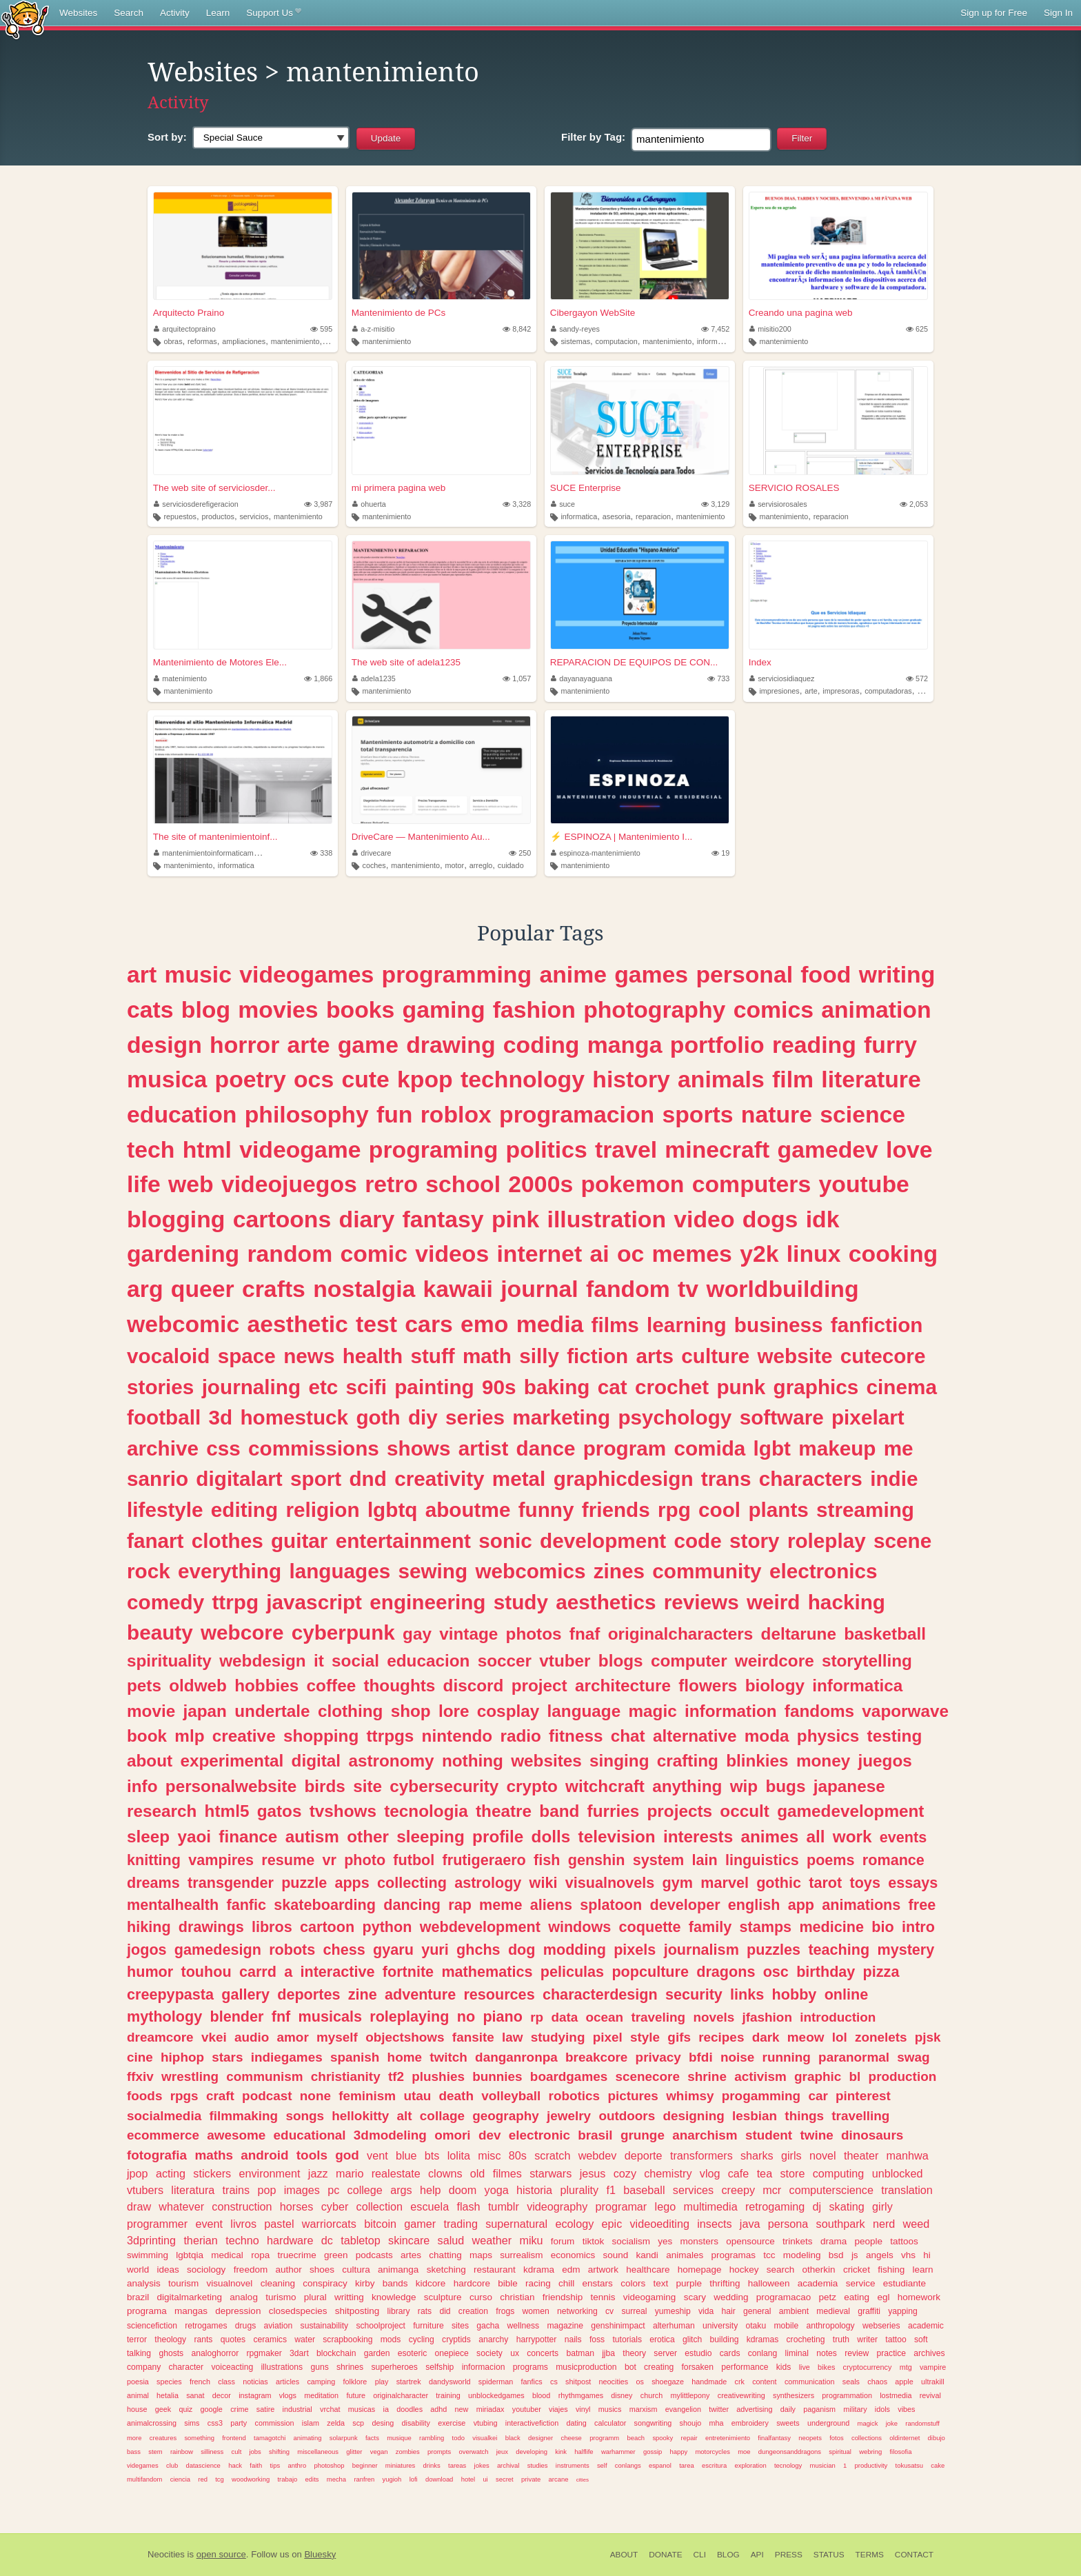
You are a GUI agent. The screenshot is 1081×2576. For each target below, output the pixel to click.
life (144, 1184)
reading (814, 1045)
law (512, 2037)
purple (689, 2283)
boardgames (568, 2076)
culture (715, 1356)
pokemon (632, 1184)
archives (928, 2353)
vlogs (287, 2395)
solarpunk (344, 2438)
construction (242, 2206)
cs (554, 2381)
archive (163, 1448)
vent (377, 2155)
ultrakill (932, 2381)
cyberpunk (343, 1632)
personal (744, 974)
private (530, 2479)
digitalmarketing (190, 2297)
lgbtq (392, 1509)
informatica (715, 341)
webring (870, 2451)
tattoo (895, 2339)
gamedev (828, 1149)
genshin (596, 1860)
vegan (379, 2451)
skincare (409, 2240)
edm (571, 2269)
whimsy (690, 2096)
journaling (251, 1387)
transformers (701, 2155)
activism (760, 2076)
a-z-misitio (373, 329)
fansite (473, 2037)
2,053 (914, 504)
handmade (709, 2381)
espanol (660, 2465)
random (289, 1253)
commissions (313, 1448)
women (536, 2311)
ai (599, 1253)
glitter (354, 2451)
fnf (281, 2016)
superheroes (394, 2367)
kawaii (458, 1289)
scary (695, 2297)
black (513, 2438)
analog (244, 2297)
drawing (450, 1045)
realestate (396, 2173)
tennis (603, 2297)
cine (140, 2057)
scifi (366, 1387)
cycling (421, 2339)
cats (150, 1009)
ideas (168, 2269)
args (401, 2190)
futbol (413, 1860)
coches (373, 865)
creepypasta (170, 1994)
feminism (367, 2096)
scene (902, 1540)
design (164, 1045)
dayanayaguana (581, 678)
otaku (755, 2326)
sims (191, 2423)
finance (248, 1836)
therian (200, 2240)
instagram (255, 2395)
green (336, 2255)
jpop (137, 2173)
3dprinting (151, 2240)
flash (468, 2206)
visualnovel (230, 2283)
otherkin (819, 2269)
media (550, 1324)
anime (573, 974)
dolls (551, 1836)
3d (220, 1417)
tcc (769, 2255)
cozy (625, 2173)
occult (744, 1811)
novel (822, 2155)
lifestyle (165, 1509)
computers (751, 1184)
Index (760, 662)
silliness (212, 2451)
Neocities (166, 2554)
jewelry (569, 2116)
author (288, 2269)
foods (144, 2096)
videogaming (649, 2297)
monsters (699, 2241)
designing (694, 2116)
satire (265, 2409)
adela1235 (374, 678)
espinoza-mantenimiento (595, 853)
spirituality (169, 1660)
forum (563, 2241)
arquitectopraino (185, 329)
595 (321, 329)
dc (327, 2240)
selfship (439, 2367)
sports (697, 1114)
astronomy (391, 1760)
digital (316, 1760)
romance (893, 1860)
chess (344, 1949)
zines (619, 1571)
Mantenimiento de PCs (399, 313)
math (487, 1356)
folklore (355, 2381)
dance (546, 1448)
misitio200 (770, 329)
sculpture (443, 2297)
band (559, 1811)
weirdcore (774, 1660)
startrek (408, 2381)
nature (776, 1114)
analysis (144, 2283)
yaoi (194, 1836)
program (624, 1448)
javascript (314, 1602)
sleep (148, 1836)
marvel (724, 1882)
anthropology (830, 2326)
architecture (623, 1685)
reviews (701, 1602)
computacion (617, 341)
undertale (272, 1711)
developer (685, 1904)
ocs (314, 1079)
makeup (837, 1448)
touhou (206, 1971)
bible (508, 2283)
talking (139, 2353)
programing (433, 1149)
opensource (750, 2241)
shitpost (578, 2381)
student (768, 2135)
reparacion (653, 516)
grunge (642, 2135)
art (141, 974)
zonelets (881, 2037)
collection (379, 2206)
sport (315, 1478)
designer (540, 2438)
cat (612, 1387)
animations (861, 1904)
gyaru (393, 1949)
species (169, 2381)
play (382, 2381)
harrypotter (536, 2339)
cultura (356, 2269)
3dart (299, 2353)
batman (580, 2353)
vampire (933, 2367)
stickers (212, 2173)
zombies (408, 2451)
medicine (831, 1926)
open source (221, 2554)
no (466, 2016)
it (319, 1660)
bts (432, 2155)
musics (610, 2409)
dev (489, 2135)
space (247, 1356)
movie (151, 1711)
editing (244, 1509)
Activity (175, 13)
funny (546, 1509)
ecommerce (163, 2135)
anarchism (705, 2135)
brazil (138, 2297)
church (651, 2395)
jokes (481, 2465)
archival (508, 2465)
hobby (794, 1994)
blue (406, 2155)
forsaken (698, 2367)
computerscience (831, 2190)
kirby (365, 2283)
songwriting (653, 2423)
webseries (881, 2326)
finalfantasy (774, 2438)
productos (217, 516)
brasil (595, 2135)
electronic (539, 2135)
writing (897, 974)
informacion (483, 2367)
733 (718, 678)
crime (239, 2409)
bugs (785, 1786)
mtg (906, 2367)
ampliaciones (243, 341)
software (782, 1417)
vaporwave (905, 1711)
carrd (257, 1971)
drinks (432, 2465)
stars (227, 2057)
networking (577, 2311)
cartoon (327, 1926)
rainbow (181, 2451)
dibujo (936, 2438)
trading (460, 2223)
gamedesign (217, 1949)
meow (806, 2037)
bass (134, 2451)
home (404, 2057)
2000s (540, 1184)
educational (310, 2135)
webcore (242, 1632)
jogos (147, 1949)
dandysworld (450, 2381)
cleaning (278, 2283)
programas (733, 2255)
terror (137, 2339)
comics (774, 1009)
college (365, 2190)
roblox (456, 1114)
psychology (674, 1417)
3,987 (318, 504)
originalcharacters (681, 1633)
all (815, 1836)
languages (339, 1571)
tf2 (396, 2076)
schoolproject (380, 2326)
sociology (206, 2269)
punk (740, 1387)
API (757, 2554)
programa (147, 2311)
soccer (505, 1660)
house (137, 2409)
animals (721, 1079)
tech (150, 1149)
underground (828, 2423)
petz (828, 2297)
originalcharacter (400, 2395)
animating (308, 2438)
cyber (335, 2206)
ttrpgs (390, 1736)
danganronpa (516, 2057)
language (584, 1711)
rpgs (184, 2096)
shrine (707, 2076)
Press (788, 2554)
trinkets (797, 2241)
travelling (860, 2116)
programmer (157, 2223)
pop (266, 2190)
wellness (523, 2326)
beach (636, 2438)
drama (833, 2241)
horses (297, 2206)
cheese (570, 2438)
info (142, 1786)
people (868, 2241)
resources (498, 1994)
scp (358, 2423)
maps (480, 2255)
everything (229, 1571)
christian (517, 2297)
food (825, 974)
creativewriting (741, 2395)
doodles (409, 2409)
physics (828, 1736)
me (898, 1448)
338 (321, 853)
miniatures (400, 2465)
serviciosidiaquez (782, 678)
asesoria (617, 516)
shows (418, 1448)
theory (634, 2353)
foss (597, 2339)
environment (269, 2173)
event (209, 2223)
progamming (761, 2096)
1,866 (318, 678)
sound (616, 2255)
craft (220, 2096)
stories (160, 1387)
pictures (632, 2096)
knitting (154, 1860)
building (724, 2339)
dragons (725, 1971)
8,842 (517, 329)
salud (451, 2240)
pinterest (863, 2096)
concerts (542, 2353)
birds (324, 1786)
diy (423, 1417)
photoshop (329, 2465)
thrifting (724, 2283)
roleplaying (409, 2016)
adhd (438, 2409)
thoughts (399, 1685)
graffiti (869, 2311)
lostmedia (895, 2395)
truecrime (296, 2255)
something (199, 2438)
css (223, 1448)
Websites (78, 13)
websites (546, 1760)
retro (391, 1184)
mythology (164, 2016)
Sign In (1058, 13)
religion (322, 1509)
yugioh (392, 2479)
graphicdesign (624, 1478)
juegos (884, 1760)
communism (264, 2076)
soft (921, 2339)
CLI (700, 2554)
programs (530, 2367)
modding (574, 1949)
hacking (846, 1602)
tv (688, 1289)
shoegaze (667, 2381)
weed (916, 2223)
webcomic (183, 1324)
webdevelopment (480, 1926)
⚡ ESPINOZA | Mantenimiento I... (621, 837)
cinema (902, 1387)
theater (861, 2155)
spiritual (840, 2451)
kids (783, 2367)
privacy (658, 2057)
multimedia (710, 2206)
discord (473, 1685)
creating (659, 2367)
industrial (297, 2409)
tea (765, 2173)
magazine (565, 2326)
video (704, 1219)
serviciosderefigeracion (196, 504)
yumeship (673, 2311)
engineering (427, 1602)
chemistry (667, 2173)
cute (365, 1079)
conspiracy (325, 2283)
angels (879, 2255)
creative (244, 1736)
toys (864, 1882)
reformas (202, 341)
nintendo (457, 1736)
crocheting (806, 2339)
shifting (279, 2451)
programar (621, 2206)
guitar (299, 1540)
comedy (165, 1602)
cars (428, 1324)
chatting (445, 2255)
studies (537, 2465)
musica (167, 1079)
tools (311, 2155)
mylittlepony (689, 2395)
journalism (701, 1949)
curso (480, 2297)
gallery (245, 1994)
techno (242, 2240)
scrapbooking (347, 2339)
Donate (665, 2554)
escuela (429, 2206)
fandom (628, 1289)
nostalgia (364, 1289)
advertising (754, 2409)
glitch (692, 2339)
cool (719, 1509)
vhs (908, 2255)
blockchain (336, 2353)
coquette (650, 1926)
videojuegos (289, 1184)
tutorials (627, 2339)
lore (453, 1711)
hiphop (182, 2057)
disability (415, 2423)
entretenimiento (727, 2438)
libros (272, 1926)
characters (810, 1478)
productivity (871, 2465)
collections (866, 2438)
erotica (661, 2339)
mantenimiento (295, 341)
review (857, 2353)
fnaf (584, 1633)
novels (713, 2017)
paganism (819, 2409)
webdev (597, 2155)
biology (775, 1685)
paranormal (853, 2057)
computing (839, 2173)
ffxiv (140, 2076)
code (697, 1540)
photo (364, 1860)
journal (539, 1289)
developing (531, 2451)
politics (546, 1149)
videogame (300, 1149)
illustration (607, 1219)
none (315, 2096)
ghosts (171, 2353)
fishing (891, 2269)
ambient (794, 2311)
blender (236, 2016)
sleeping (430, 1836)
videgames (143, 2465)
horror (244, 1045)
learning (686, 1325)
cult (237, 2451)
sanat (195, 2395)
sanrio (157, 1478)
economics (573, 2255)
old (477, 2173)
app (801, 1904)
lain (704, 1860)
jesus (593, 2173)
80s (518, 2155)
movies (278, 1009)
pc (333, 2190)
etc (323, 1387)
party (238, 2423)
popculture (650, 1971)
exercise (451, 2423)
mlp (189, 1736)
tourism (183, 2283)
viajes (558, 2409)
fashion (534, 1009)
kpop (425, 1079)
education (181, 1114)
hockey (744, 2269)
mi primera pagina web (399, 488)
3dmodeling (390, 2135)
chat (628, 1736)
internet (539, 1253)
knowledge (394, 2297)
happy (679, 2451)
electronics (823, 1571)
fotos (836, 2438)
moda (767, 1736)
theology (170, 2339)
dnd (367, 1478)
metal (519, 1478)
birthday (825, 1971)
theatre (504, 1811)
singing (619, 1760)
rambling (431, 2438)
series (475, 1417)
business (778, 1325)
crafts (273, 1289)
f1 (611, 2190)
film (793, 1079)
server (665, 2353)
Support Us (273, 13)
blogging (176, 1219)
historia (534, 2190)
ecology (574, 2223)
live (804, 2367)
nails (573, 2339)
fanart (155, 1540)
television (617, 1836)
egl (883, 2297)
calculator (610, 2423)
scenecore (647, 2076)
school (463, 1184)
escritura (714, 2465)
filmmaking (243, 2116)
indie (894, 1478)
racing (538, 2283)
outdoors (626, 2116)
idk (823, 1219)
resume (287, 1860)
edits (312, 2479)
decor (221, 2395)
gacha (487, 2326)
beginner (365, 2465)
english (754, 1904)
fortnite (408, 1971)
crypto (532, 1786)
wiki (543, 1882)
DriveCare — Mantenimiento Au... (421, 837)
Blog (728, 2554)
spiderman (495, 2381)
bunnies (497, 2076)
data (564, 2017)
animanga (398, 2269)
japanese (849, 1786)
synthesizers (793, 2395)
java (750, 2223)
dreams (153, 1882)
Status (829, 2554)
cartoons (282, 1219)
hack (235, 2465)
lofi (414, 2479)
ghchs (478, 1949)
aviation (277, 2326)
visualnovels (610, 1882)
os (639, 2381)
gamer (420, 2223)
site (367, 1786)
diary (367, 1219)
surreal (634, 2311)
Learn (218, 13)
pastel (279, 2223)
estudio (698, 2353)
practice (892, 2353)
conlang (763, 2353)
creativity (439, 1478)
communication (810, 2381)
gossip (652, 2451)
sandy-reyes (575, 329)
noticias (255, 2381)
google (211, 2409)
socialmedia (164, 2116)
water (304, 2339)
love (909, 1149)
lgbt (772, 1448)
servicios (253, 516)
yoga (497, 2190)
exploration (750, 2465)
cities (582, 2480)
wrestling (190, 2076)
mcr (771, 2190)
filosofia (900, 2451)
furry (890, 1045)
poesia (138, 2381)
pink (515, 1219)
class (226, 2381)
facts (372, 2438)
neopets (810, 2438)
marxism (643, 2409)
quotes (233, 2339)
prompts (439, 2451)
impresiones (779, 691)
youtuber (526, 2409)
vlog (710, 2173)
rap (460, 1904)
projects (680, 1811)
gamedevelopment (850, 1811)
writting (349, 2297)
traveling (658, 2017)
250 (520, 853)
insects (714, 2223)
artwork (603, 2269)
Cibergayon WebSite (593, 313)
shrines (349, 2367)
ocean (605, 2017)
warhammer (618, 2451)
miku (531, 2240)
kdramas (763, 2339)
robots (292, 1949)
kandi (647, 2255)
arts (655, 1356)
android (264, 2155)
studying (558, 2037)
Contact (914, 2554)
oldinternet (904, 2438)
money (823, 1760)
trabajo (287, 2479)
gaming (444, 1009)
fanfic (246, 1904)
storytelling (867, 1660)
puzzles (773, 1949)
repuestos (180, 516)
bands (395, 2283)
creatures (163, 2438)
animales (684, 2255)
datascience (203, 2465)
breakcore (596, 2057)
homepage (700, 2269)
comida (709, 1448)
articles (287, 2381)
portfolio (717, 1045)
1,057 (517, 678)
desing (383, 2423)
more (134, 2438)
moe (744, 2451)
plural (315, 2297)
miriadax (490, 2409)
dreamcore (160, 2037)
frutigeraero (484, 1860)
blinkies (757, 1760)
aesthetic (297, 1324)
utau (417, 2096)
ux (514, 2353)
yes (665, 2241)
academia (818, 2283)
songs (304, 2116)
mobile (786, 2326)
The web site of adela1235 (406, 662)
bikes (826, 2367)
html (207, 1149)
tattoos (904, 2241)
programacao (783, 2297)
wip (744, 1786)
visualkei (484, 2438)
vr (329, 1860)
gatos (279, 1811)
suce (563, 504)
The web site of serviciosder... (214, 488)
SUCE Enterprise (585, 488)
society (489, 2353)
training (448, 2395)
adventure (420, 1994)
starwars (550, 2173)
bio (882, 1926)
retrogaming (775, 2206)
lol (839, 2037)
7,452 (715, 329)
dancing (412, 1904)
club (172, 2465)
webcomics (530, 1571)
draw (139, 2206)
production (903, 2076)
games (651, 974)
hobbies (266, 1685)
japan (205, 1711)
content (764, 2381)
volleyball (510, 2096)
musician (823, 2465)
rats (425, 2311)
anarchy (493, 2339)
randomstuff (922, 2423)
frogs (505, 2311)
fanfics (532, 2381)
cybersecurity (444, 1786)
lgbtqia (189, 2255)
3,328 (517, 504)
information (731, 1711)
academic (926, 2326)
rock (148, 1571)
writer (867, 2339)
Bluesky (320, 2554)
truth (841, 2339)
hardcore (472, 2283)
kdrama (538, 2269)
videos (452, 1253)
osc (776, 1971)
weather (492, 2240)
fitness (576, 1736)
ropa (260, 2255)
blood (541, 2395)
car (817, 2096)
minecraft (717, 1149)
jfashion (767, 2017)
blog (205, 1009)
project (539, 1685)
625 (917, 329)
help (430, 2190)
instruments (572, 2465)
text (660, 2283)
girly (882, 2206)
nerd (884, 2223)
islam (310, 2423)
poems (831, 1860)
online (847, 1994)
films (615, 1325)
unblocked (897, 2173)
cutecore (883, 1356)
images (302, 2190)
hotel (468, 2479)
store (792, 2173)
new (462, 2409)
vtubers (145, 2190)
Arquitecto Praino (189, 313)
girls (791, 2155)
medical (227, 2255)
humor (150, 1971)
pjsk (928, 2037)
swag (913, 2057)
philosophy (307, 1114)
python (387, 1926)
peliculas (572, 1971)
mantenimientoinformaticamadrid (212, 853)
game (368, 1045)
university (720, 2326)
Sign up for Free (993, 13)
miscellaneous (318, 2451)
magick (868, 2423)
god (347, 2155)
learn (922, 2269)
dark (766, 2037)
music (198, 974)
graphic (817, 2076)
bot (630, 2367)
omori (452, 2135)
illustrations (282, 2367)
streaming (865, 1509)
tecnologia (426, 1811)
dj (817, 2206)
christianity (346, 2076)
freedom (251, 2269)
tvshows (343, 1811)
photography (654, 1009)
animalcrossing (151, 2423)
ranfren (364, 2479)
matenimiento (180, 678)
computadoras (888, 691)
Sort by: (167, 137)
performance (744, 2367)
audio (251, 2037)
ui (485, 2479)
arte (811, 691)
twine (816, 2135)
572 (917, 678)
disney (621, 2395)
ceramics (270, 2339)
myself (337, 2037)
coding (541, 1045)
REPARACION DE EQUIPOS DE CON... (634, 662)
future (355, 2395)
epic (612, 2223)
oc (630, 1253)
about (149, 1760)
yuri (435, 1949)
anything (687, 1786)
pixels (635, 1949)
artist (483, 1448)
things (804, 2116)
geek (163, 2409)
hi (927, 2255)
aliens (551, 1904)
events (903, 1837)
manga (625, 1045)
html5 (227, 1811)
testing (894, 1736)
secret (505, 2479)
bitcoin (380, 2223)
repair (689, 2438)
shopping (320, 1736)
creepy (738, 2190)
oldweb (198, 1685)
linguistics (762, 1860)
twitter (719, 2409)
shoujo (690, 2423)
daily (788, 2409)
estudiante (904, 2283)
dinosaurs (872, 2135)
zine (362, 1994)
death (456, 2096)
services (693, 2190)
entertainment (403, 1540)
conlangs (628, 2465)
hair (729, 2311)
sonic (505, 1540)
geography (505, 2116)
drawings (211, 1926)
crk (740, 2381)
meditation (321, 2395)
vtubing (486, 2423)
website (795, 1356)
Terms (870, 2554)
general (757, 2311)
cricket (856, 2269)
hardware (290, 2240)
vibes (906, 2409)
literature (870, 1079)
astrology (487, 1882)
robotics (574, 2096)
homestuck (294, 1417)
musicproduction (586, 2367)
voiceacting (232, 2367)
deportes (308, 1994)
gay (417, 1633)
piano (503, 2016)
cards (730, 2353)
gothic (778, 1882)
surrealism (521, 2255)
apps (351, 1882)
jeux (502, 2451)
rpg (674, 1509)
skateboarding (325, 1904)
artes (411, 2255)
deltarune (798, 1633)
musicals (330, 2016)
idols (882, 2409)
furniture (428, 2326)
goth (378, 1417)
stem (155, 2451)
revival (930, 2395)
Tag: (593, 137)
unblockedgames (496, 2395)
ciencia (180, 2479)
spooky (662, 2438)
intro (918, 1926)
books (360, 1009)
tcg (219, 2479)
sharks (757, 2155)
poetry (250, 1079)
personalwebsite (230, 1786)
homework (919, 2297)
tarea (686, 2465)
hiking (149, 1926)
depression (238, 2311)
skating (846, 2206)
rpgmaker (264, 2353)
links (747, 1994)
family (710, 1926)
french (200, 2381)
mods (391, 2339)
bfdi (701, 2057)
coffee (331, 1685)
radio (520, 1736)
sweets (788, 2423)
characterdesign (600, 1994)
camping (321, 2381)
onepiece (452, 2353)
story (754, 1540)
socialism (631, 2241)
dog (522, 1949)
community (706, 1571)
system (658, 1860)
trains (236, 2190)
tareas (457, 2465)
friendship (563, 2297)
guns (319, 2367)
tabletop (361, 2240)
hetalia (167, 2395)
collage (442, 2116)
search (781, 2269)
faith (256, 2465)
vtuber (564, 1660)
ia (386, 2409)
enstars (598, 2283)
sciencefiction (152, 2326)
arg (145, 1289)
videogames (306, 974)
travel (626, 1149)
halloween (769, 2283)
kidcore (431, 2283)
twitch (448, 2057)
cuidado (511, 865)
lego (665, 2206)
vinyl (583, 2409)
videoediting (659, 2223)
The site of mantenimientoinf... (215, 837)
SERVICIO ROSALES (794, 488)
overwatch (473, 2451)
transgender (231, 1882)
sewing (433, 1571)
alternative (695, 1736)
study (521, 1602)
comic (373, 1253)
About (624, 2554)
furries (613, 1811)
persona (788, 2223)
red (203, 2479)
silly (539, 1356)
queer (202, 1289)
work (852, 1836)
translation (907, 2190)
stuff (432, 1356)
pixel (608, 2037)
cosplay (508, 1711)
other (368, 1836)
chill (566, 2283)
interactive (337, 1971)
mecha (336, 2479)
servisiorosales (778, 504)
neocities (614, 2381)
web (191, 1184)
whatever (181, 2206)
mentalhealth (173, 1904)
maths (213, 2155)
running (786, 2057)
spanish (354, 2057)
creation (473, 2311)
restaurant (495, 2269)
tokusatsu (909, 2465)
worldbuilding (782, 1289)
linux (814, 1253)
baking (557, 1387)
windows (579, 1926)
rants (203, 2339)
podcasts (374, 2255)
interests (698, 1836)
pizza (881, 1971)
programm (604, 2438)
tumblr (503, 2206)
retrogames (206, 2326)
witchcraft (605, 1786)
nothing (472, 1760)
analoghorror (215, 2353)
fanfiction (877, 1325)
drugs (245, 2326)
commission (274, 2423)
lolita (458, 2155)
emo (484, 1324)
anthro (296, 2465)
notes (826, 2353)
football (164, 1417)
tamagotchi (269, 2438)
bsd (836, 2255)
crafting (687, 1760)
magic (652, 1711)
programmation (847, 2395)
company (144, 2367)
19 (720, 853)
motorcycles (713, 2451)
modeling (802, 2255)
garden (377, 2353)
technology (523, 1079)
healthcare (647, 2269)
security (694, 1994)
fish (547, 1860)
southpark (840, 2223)
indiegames (287, 2057)
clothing (350, 1711)
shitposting (357, 2311)
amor (293, 2037)
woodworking (251, 2479)
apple (904, 2381)
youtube (864, 1184)
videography (557, 2206)
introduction (838, 2017)
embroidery (750, 2423)
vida (706, 2311)
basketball (885, 1633)
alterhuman (674, 2326)
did (444, 2311)
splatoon (611, 1904)
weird (773, 1602)
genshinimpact (618, 2326)
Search (128, 13)
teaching (838, 1949)
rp (536, 2017)
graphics (816, 1387)
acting (170, 2173)
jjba (608, 2353)
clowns (445, 2173)
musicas (362, 2409)
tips (275, 2465)
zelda (336, 2423)
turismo (280, 2297)
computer (689, 1660)
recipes (721, 2037)
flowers (707, 1685)
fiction (597, 1356)
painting (434, 1387)
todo (458, 2438)
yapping (903, 2311)
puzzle (304, 1882)
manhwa (908, 2155)
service (861, 2283)
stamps (766, 1926)
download (439, 2479)
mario (349, 2173)
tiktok (594, 2241)
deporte (644, 2155)
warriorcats (329, 2223)
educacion (428, 1660)
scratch (552, 2155)
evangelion (683, 2409)
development (603, 1540)
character (186, 2367)
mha (716, 2423)
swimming (147, 2255)
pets (144, 1685)
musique (399, 2438)
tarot (825, 1882)
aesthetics (606, 1602)
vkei (214, 2037)
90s (499, 1387)
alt (404, 2116)
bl (855, 2076)
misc (489, 2155)
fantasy (442, 1219)
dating (576, 2423)
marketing (561, 1417)
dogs (770, 1219)
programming (457, 974)
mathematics (486, 1971)
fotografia (157, 2155)
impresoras (840, 691)
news (308, 1356)
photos (534, 1633)
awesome (236, 2135)
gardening (183, 1253)
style (645, 2037)
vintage (468, 1633)
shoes (322, 2269)
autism (312, 1836)
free (922, 1904)
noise (737, 2057)
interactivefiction (531, 2423)
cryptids (456, 2339)
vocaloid (168, 1356)
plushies (438, 2076)
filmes (507, 2173)
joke (892, 2423)
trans (726, 1478)
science (862, 1114)
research (161, 1811)
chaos (877, 2381)
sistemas (575, 341)
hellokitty (360, 2116)
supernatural (516, 2223)
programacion (576, 1114)
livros (243, 2223)
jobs (255, 2451)
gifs (679, 2037)
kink (561, 2451)
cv (609, 2311)
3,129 (715, 504)
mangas (191, 2311)
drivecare (372, 853)
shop (411, 1711)
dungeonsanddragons (789, 2451)
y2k (759, 1253)
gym (678, 1882)
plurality (579, 2190)
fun (394, 1114)
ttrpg (235, 1602)
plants (778, 1509)
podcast (267, 2096)
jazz (318, 2173)
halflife (583, 2451)
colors (632, 2283)
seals (851, 2381)
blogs (620, 1660)
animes (769, 1836)
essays (913, 1882)
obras (173, 341)
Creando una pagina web (801, 313)
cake (937, 2465)
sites (460, 2326)
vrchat (330, 2409)
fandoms (819, 1711)
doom (463, 2190)
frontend (234, 2438)
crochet (672, 1387)
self (602, 2465)
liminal (797, 2353)
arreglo (481, 865)
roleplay (826, 1540)
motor (455, 865)
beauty (160, 1632)
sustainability (325, 2326)
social (355, 1660)
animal (138, 2395)
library (398, 2311)
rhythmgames (580, 2395)
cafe (738, 2173)
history (631, 1079)
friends (616, 1509)
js (854, 2255)
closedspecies (298, 2311)
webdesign (262, 1660)
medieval (833, 2311)
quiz (185, 2409)
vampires (221, 1860)
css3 (215, 2423)
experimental (231, 1760)
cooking (893, 1253)
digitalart (239, 1478)
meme (500, 1904)
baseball (644, 2190)
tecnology (788, 2465)
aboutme (468, 1509)
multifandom (144, 2479)
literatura (192, 2190)
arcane (559, 2479)
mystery (905, 1949)
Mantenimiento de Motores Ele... (220, 662)
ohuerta (369, 504)
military (855, 2409)
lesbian (754, 2116)
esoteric (412, 2353)
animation (876, 1009)
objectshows (404, 2037)
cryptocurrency (867, 2367)
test (376, 1324)
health (373, 1356)
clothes (227, 1540)
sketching (446, 2269)
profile (497, 1836)
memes (692, 1253)
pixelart (868, 1417)
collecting (412, 1882)
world (138, 2269)
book (147, 1736)
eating (856, 2297)
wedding (731, 2297)
